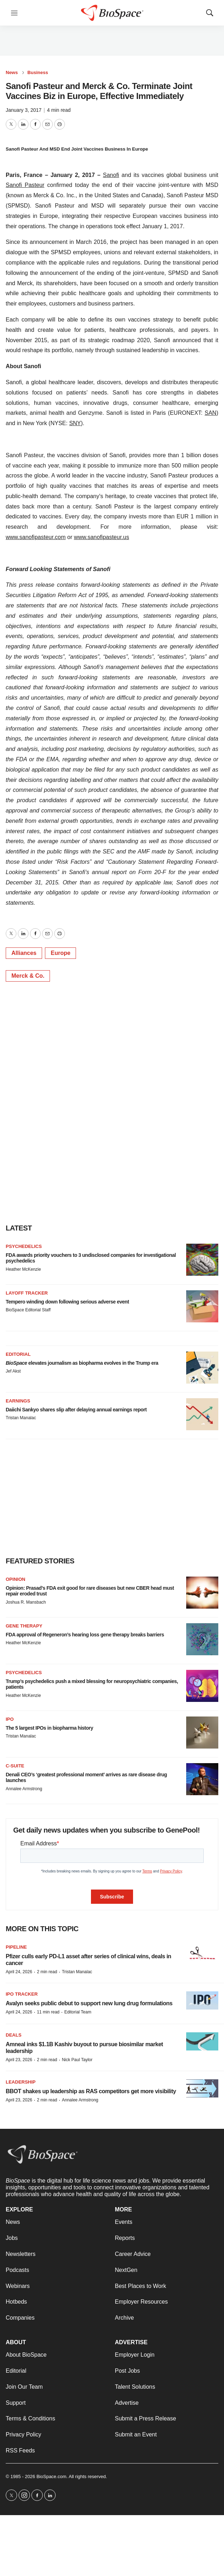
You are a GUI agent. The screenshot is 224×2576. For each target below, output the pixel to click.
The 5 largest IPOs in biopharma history (49, 1728)
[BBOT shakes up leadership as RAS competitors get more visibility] (202, 2088)
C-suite (15, 1765)
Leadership (21, 2082)
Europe (60, 953)
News (12, 72)
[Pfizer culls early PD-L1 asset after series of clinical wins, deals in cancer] (202, 1953)
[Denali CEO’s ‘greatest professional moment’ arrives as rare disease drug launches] (202, 1779)
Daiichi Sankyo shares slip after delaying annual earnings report (76, 1409)
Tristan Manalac (21, 1417)
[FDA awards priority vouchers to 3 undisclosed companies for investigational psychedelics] (202, 1260)
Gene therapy (24, 1626)
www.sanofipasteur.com (36, 537)
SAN (211, 413)
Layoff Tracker (27, 1293)
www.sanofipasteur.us (101, 537)
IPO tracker (22, 1994)
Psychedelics (24, 1246)
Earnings (18, 1401)
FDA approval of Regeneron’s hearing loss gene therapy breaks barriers (85, 1634)
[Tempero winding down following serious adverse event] (202, 1306)
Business (37, 72)
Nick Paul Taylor (77, 2059)
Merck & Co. (27, 976)
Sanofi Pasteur (25, 185)
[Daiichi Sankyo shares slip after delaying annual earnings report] (202, 1414)
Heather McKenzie (23, 1269)
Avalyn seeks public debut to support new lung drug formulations (89, 2003)
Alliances (23, 953)
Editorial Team (77, 2012)
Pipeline (16, 1947)
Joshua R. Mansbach (26, 1602)
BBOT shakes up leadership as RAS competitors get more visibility (91, 2091)
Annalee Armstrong (24, 1788)
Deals (13, 2035)
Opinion (15, 1579)
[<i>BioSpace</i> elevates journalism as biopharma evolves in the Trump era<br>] (202, 1368)
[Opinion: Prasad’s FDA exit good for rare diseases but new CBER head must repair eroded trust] (202, 1593)
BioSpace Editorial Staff (28, 1309)
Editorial (18, 1354)
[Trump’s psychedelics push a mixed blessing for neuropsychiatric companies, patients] (202, 1686)
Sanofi (111, 175)
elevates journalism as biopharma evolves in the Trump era (82, 1363)
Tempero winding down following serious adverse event (67, 1302)
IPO (10, 1719)
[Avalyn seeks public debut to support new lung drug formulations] (202, 2000)
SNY (75, 423)
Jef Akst (13, 1371)
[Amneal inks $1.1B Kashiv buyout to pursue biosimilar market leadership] (202, 2041)
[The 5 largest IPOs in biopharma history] (202, 1733)
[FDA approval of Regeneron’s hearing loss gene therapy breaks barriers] (202, 1639)
